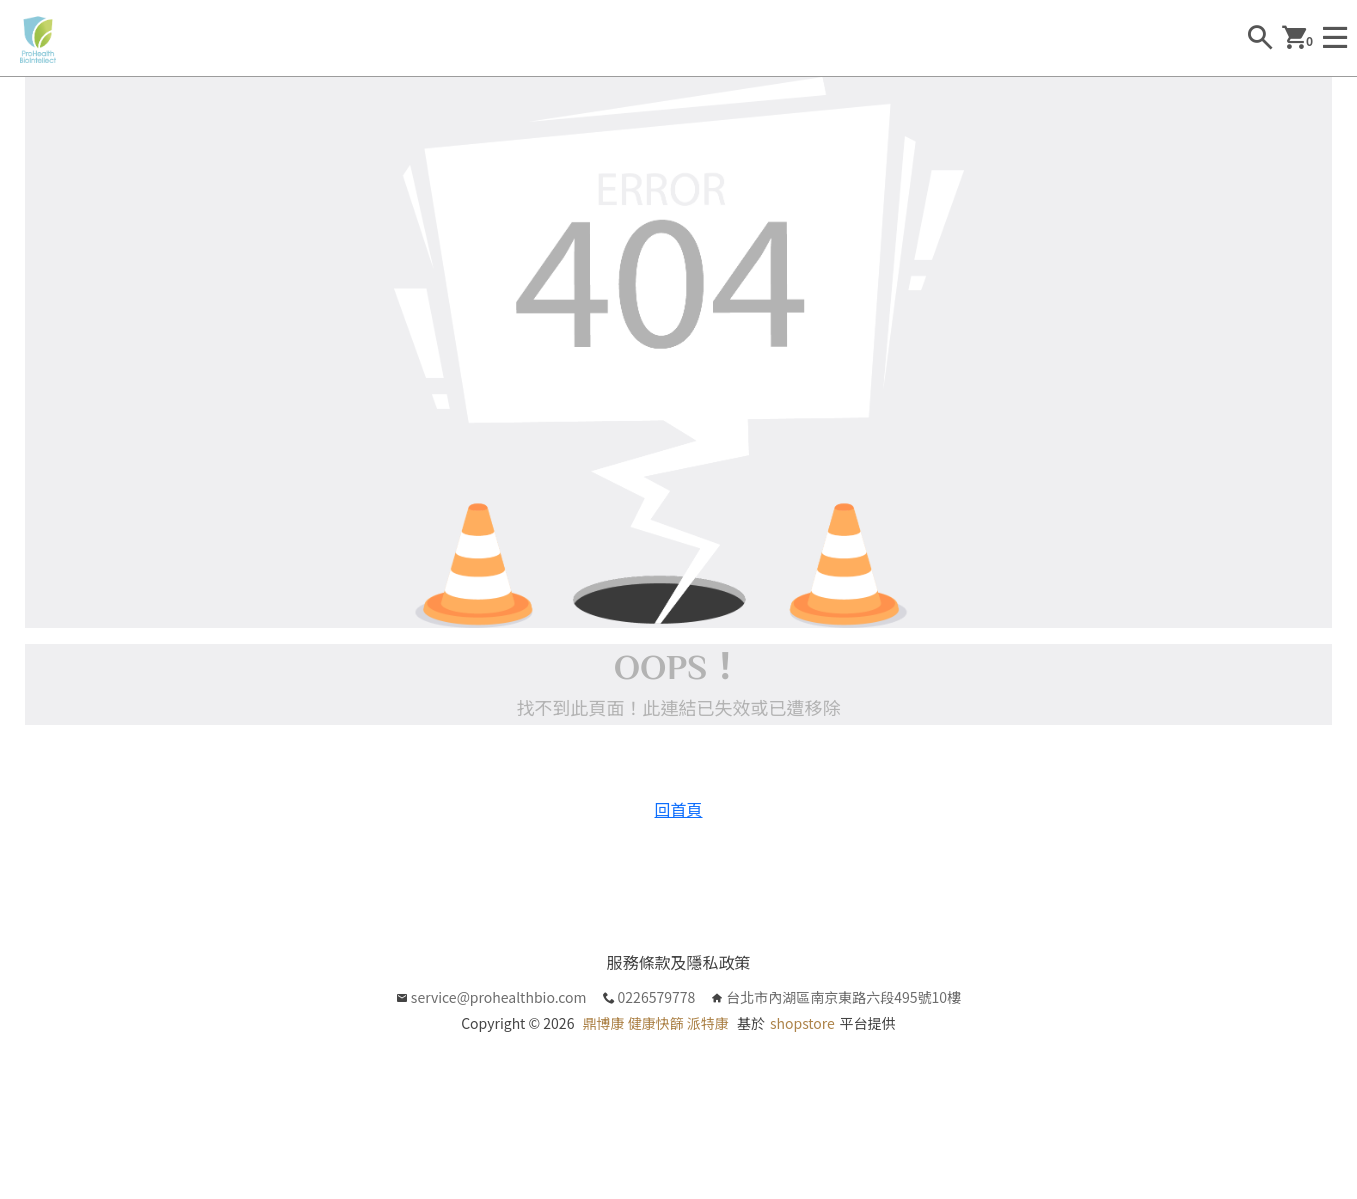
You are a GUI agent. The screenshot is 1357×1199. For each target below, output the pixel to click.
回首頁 (678, 809)
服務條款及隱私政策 (678, 962)
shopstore (802, 1023)
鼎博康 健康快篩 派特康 (656, 1023)
